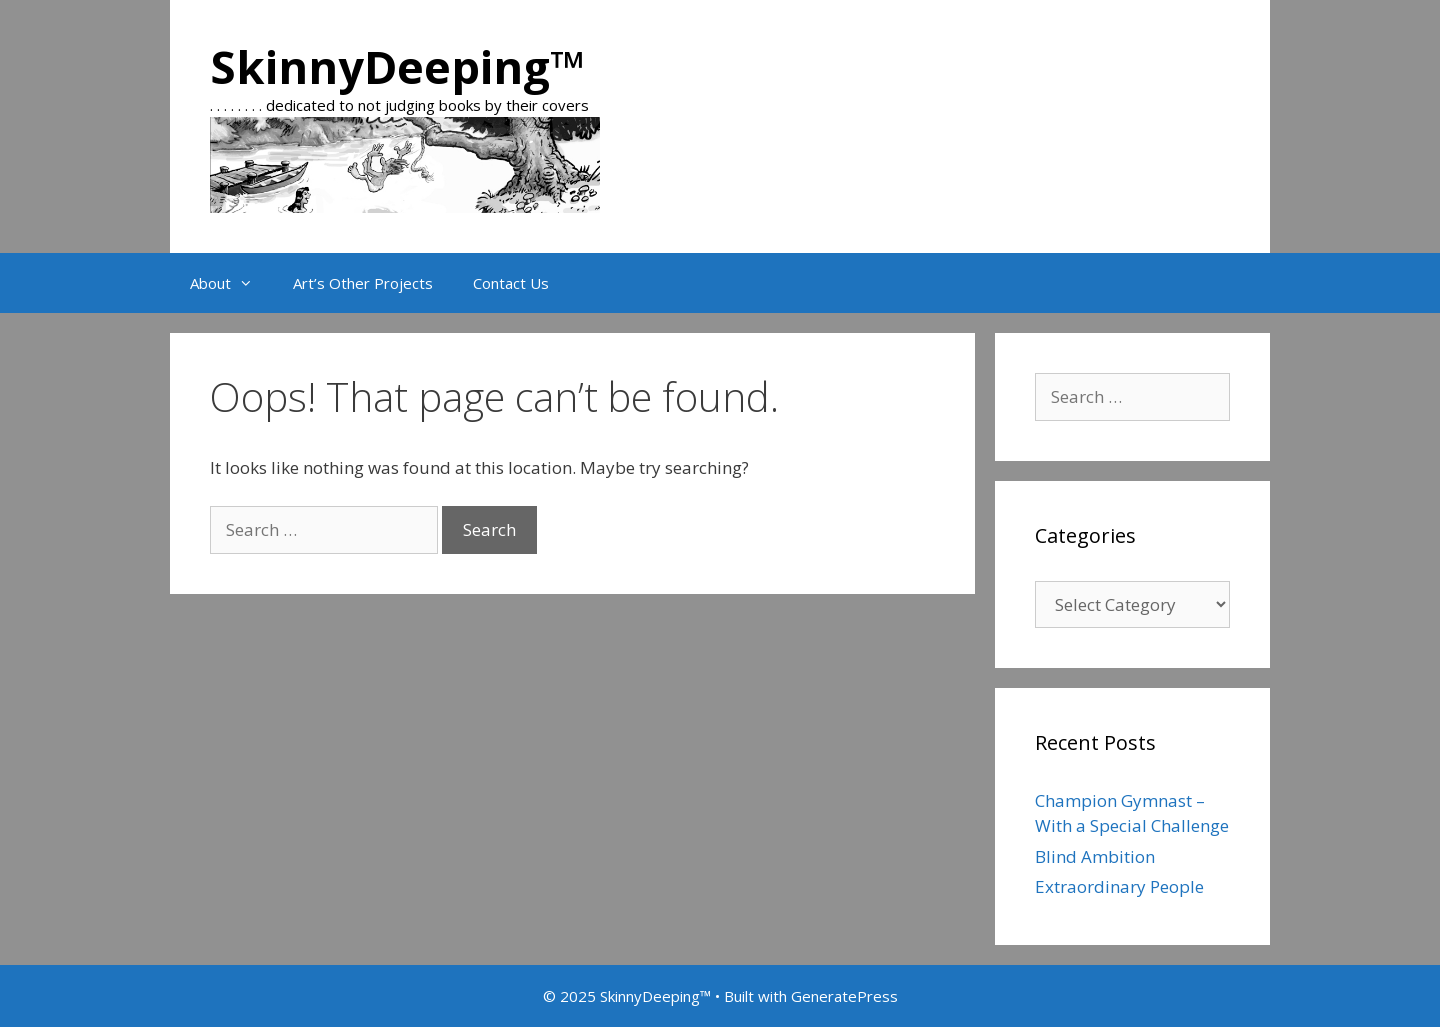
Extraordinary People (1119, 886)
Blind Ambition (1095, 856)
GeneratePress (844, 996)
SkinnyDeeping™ (397, 66)
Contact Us (511, 283)
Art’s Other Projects (363, 283)
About (231, 283)
